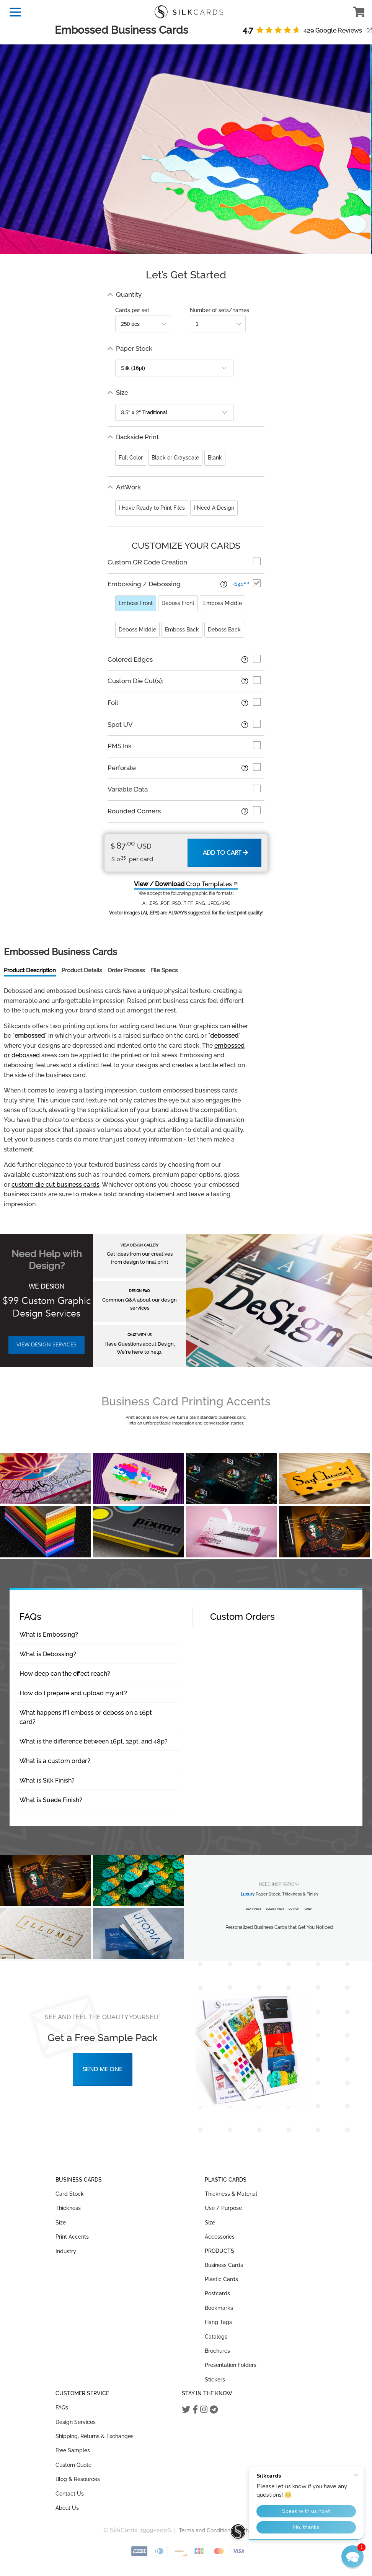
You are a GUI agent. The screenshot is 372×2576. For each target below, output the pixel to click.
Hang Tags (218, 2322)
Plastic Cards (221, 2279)
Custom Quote (73, 2465)
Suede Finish (275, 1908)
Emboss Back (182, 629)
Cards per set (132, 310)
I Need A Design (214, 508)
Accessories (220, 2237)
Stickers (215, 2379)
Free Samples (72, 2450)
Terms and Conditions (206, 2530)
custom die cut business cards (55, 1184)
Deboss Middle (137, 629)
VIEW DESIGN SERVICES (46, 1344)
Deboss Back (224, 629)
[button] (352, 2556)
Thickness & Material (231, 2194)
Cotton (294, 1908)
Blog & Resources (77, 2479)
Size (60, 2222)
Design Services (75, 2422)
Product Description (30, 970)
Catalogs (216, 2337)
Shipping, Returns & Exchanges (94, 2436)
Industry (65, 2251)
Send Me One (102, 2069)
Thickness (68, 2208)
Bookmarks (219, 2308)
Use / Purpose (223, 2208)
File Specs (164, 970)
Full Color (131, 458)
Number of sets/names (219, 310)
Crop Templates (183, 884)
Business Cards (224, 2265)
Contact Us (69, 2494)
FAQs (61, 2407)
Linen (308, 1908)
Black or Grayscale (175, 458)
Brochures (217, 2351)
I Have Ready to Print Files (152, 508)
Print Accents (72, 2237)
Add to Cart (225, 853)
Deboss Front (178, 603)
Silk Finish (253, 1908)
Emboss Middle (222, 603)
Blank (215, 458)
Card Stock (69, 2194)
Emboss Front (136, 603)
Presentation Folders (230, 2365)
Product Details (82, 970)
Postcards (217, 2293)
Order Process (126, 970)
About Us (67, 2508)
